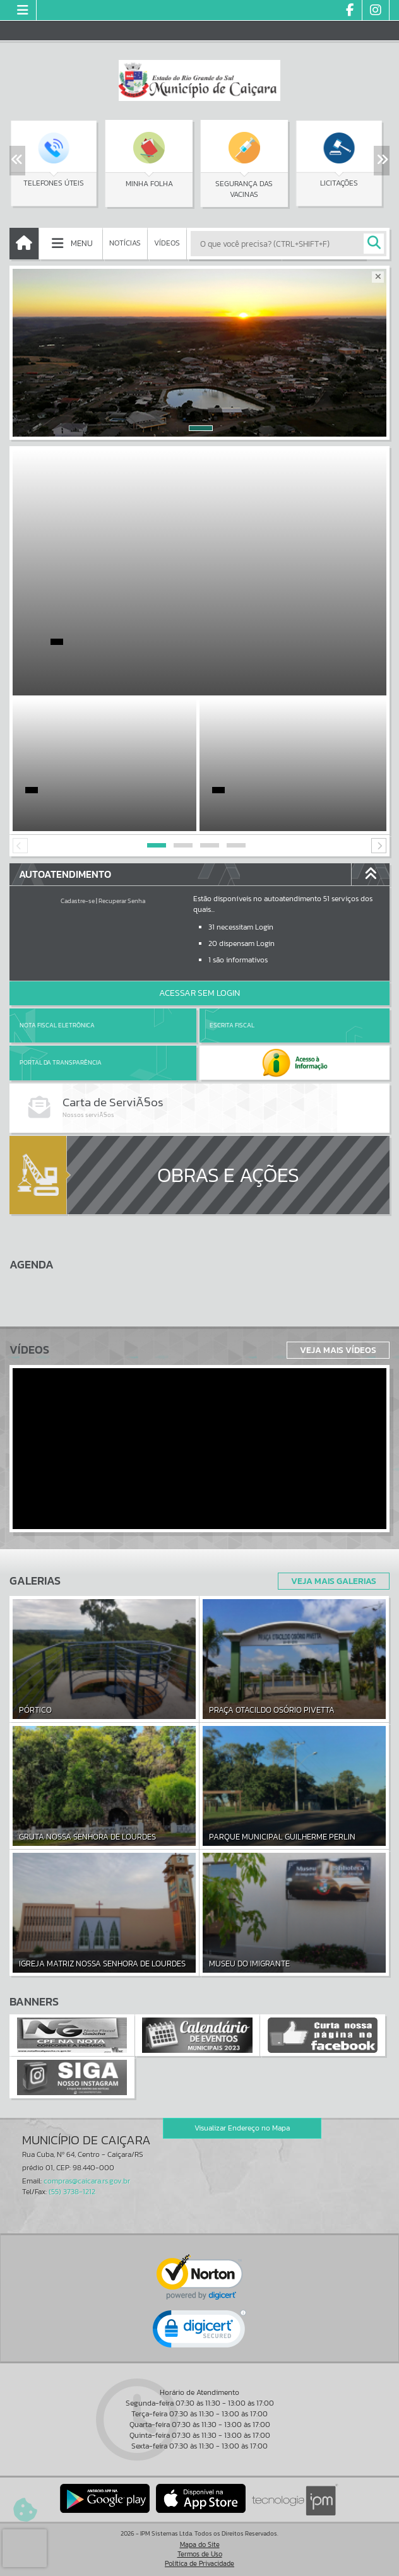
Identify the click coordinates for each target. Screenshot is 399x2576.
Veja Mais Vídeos (338, 1350)
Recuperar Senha (121, 901)
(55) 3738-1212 (72, 2191)
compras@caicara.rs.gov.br (87, 2181)
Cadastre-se (78, 901)
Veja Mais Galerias (333, 1581)
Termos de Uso (199, 2554)
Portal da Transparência (61, 1062)
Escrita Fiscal (232, 1025)
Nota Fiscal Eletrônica (57, 1025)
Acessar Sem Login (199, 993)
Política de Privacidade (199, 2563)
